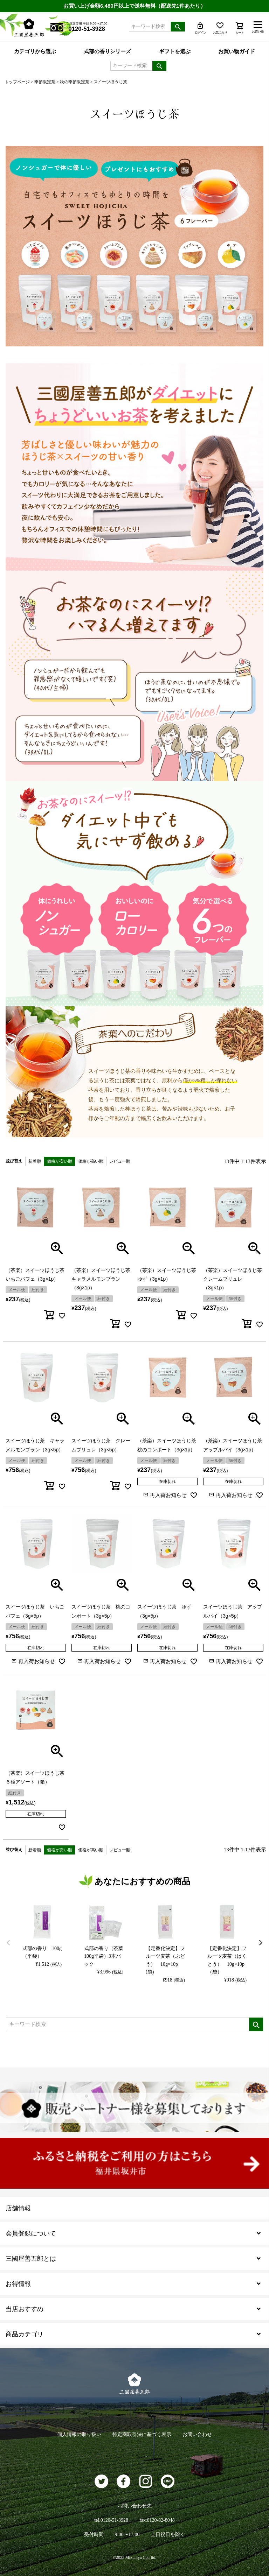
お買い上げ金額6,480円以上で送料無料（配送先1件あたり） (134, 6)
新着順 (34, 1161)
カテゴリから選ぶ (35, 51)
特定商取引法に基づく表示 (141, 2434)
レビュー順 (119, 1161)
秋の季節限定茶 (74, 81)
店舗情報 (18, 2208)
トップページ (17, 81)
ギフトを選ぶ (175, 51)
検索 (178, 26)
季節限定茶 (44, 81)
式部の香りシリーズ (107, 51)
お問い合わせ (197, 2434)
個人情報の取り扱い (79, 2434)
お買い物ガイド (236, 51)
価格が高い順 (90, 1161)
